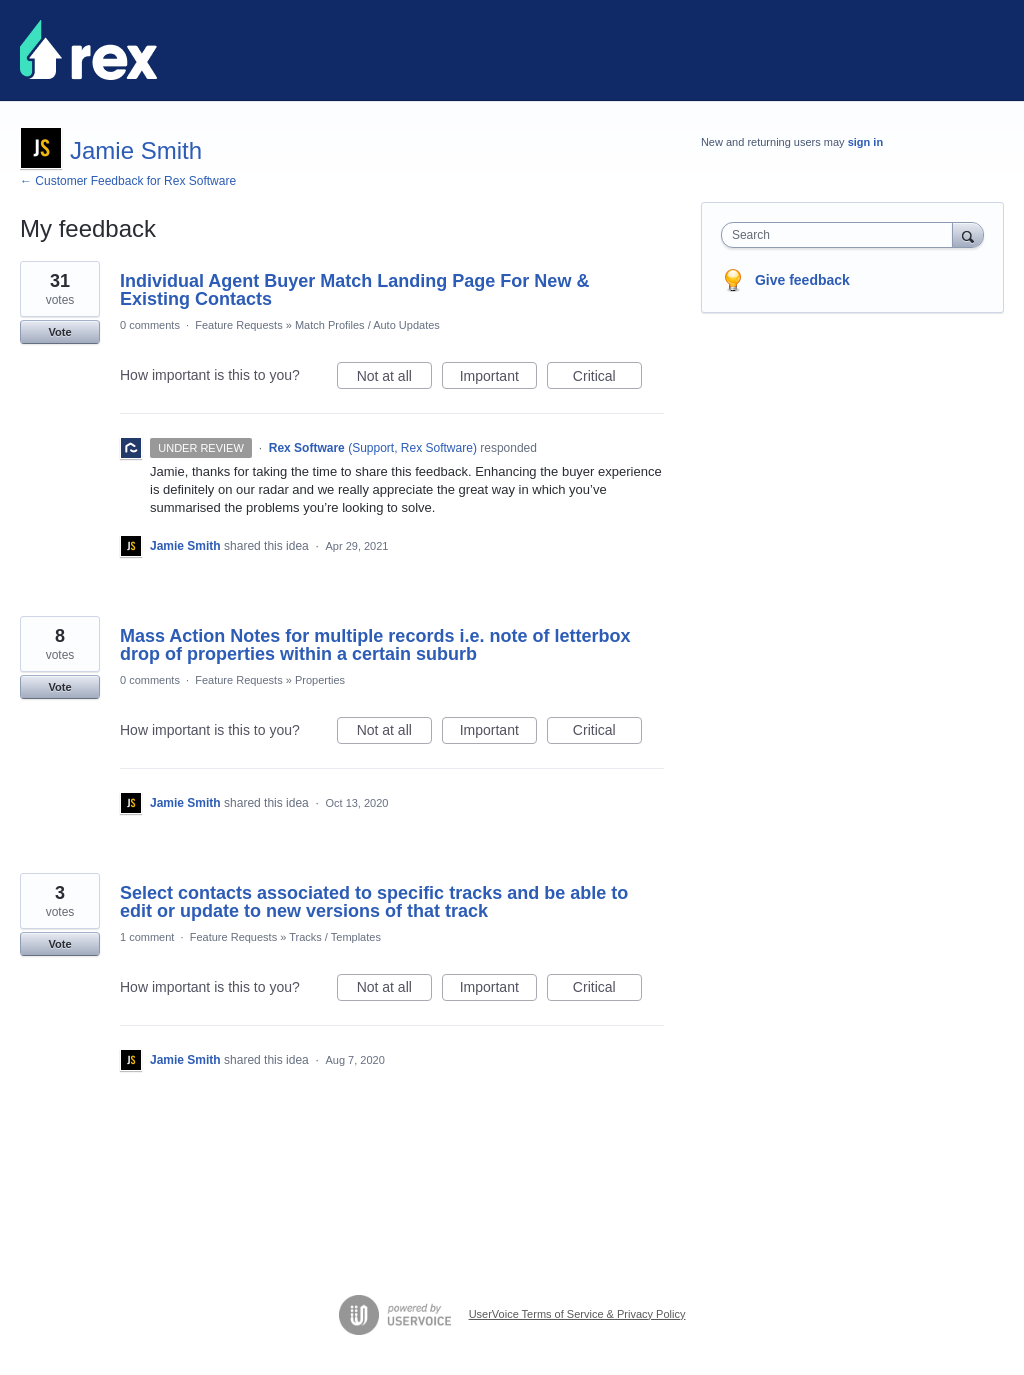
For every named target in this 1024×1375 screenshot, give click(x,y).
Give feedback (802, 280)
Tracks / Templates (335, 937)
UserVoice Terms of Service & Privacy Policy (577, 1314)
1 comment (147, 937)
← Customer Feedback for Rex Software (128, 181)
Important (498, 379)
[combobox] (841, 235)
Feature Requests (238, 325)
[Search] (968, 234)
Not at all (394, 379)
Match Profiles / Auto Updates (367, 325)
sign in (865, 142)
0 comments (150, 325)
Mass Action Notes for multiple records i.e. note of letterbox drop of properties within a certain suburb (375, 645)
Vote (59, 332)
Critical (607, 379)
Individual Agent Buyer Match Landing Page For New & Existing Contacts (354, 290)
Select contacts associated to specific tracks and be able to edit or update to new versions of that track (374, 902)
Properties (320, 680)
